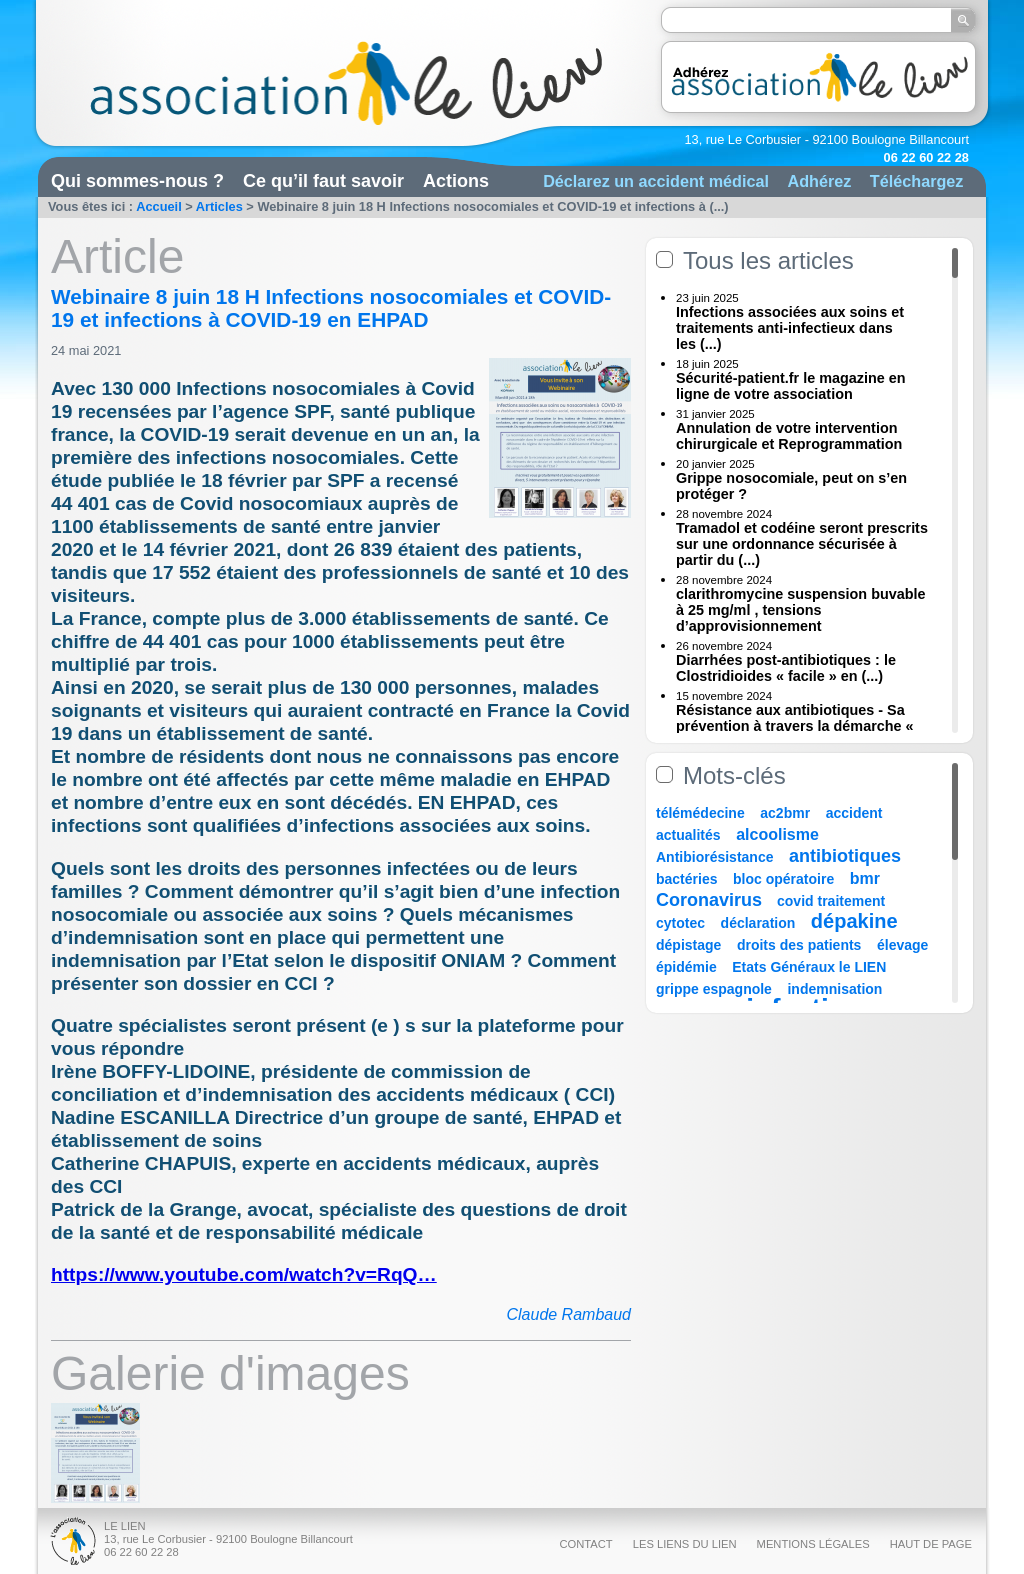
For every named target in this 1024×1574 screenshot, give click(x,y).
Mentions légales (813, 1544)
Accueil (159, 206)
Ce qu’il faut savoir (323, 181)
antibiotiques (845, 856)
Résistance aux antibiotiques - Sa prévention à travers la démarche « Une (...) (795, 726)
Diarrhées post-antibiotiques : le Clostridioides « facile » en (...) (786, 668)
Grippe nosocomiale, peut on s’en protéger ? (791, 486)
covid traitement (831, 901)
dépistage (688, 945)
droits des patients (799, 945)
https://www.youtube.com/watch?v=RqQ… (244, 1274)
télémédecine (700, 813)
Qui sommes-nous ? (137, 181)
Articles (219, 206)
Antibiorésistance (714, 857)
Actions (456, 181)
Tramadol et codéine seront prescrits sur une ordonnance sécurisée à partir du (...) (802, 544)
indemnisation (834, 989)
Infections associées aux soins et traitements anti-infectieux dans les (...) (790, 328)
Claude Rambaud (568, 1314)
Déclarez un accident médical (656, 181)
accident (854, 813)
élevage (902, 945)
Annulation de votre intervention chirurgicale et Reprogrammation (789, 436)
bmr (865, 878)
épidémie (686, 967)
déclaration (758, 923)
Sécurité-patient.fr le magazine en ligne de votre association (791, 386)
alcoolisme (777, 834)
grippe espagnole (714, 989)
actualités (688, 835)
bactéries (686, 879)
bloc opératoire (783, 879)
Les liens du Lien (685, 1544)
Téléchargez (917, 181)
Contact (585, 1544)
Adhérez (819, 181)
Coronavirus (711, 900)
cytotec (680, 923)
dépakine (854, 921)
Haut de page (931, 1544)
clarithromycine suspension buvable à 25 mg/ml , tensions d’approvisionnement (801, 610)
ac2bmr (785, 813)
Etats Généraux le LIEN (809, 967)
